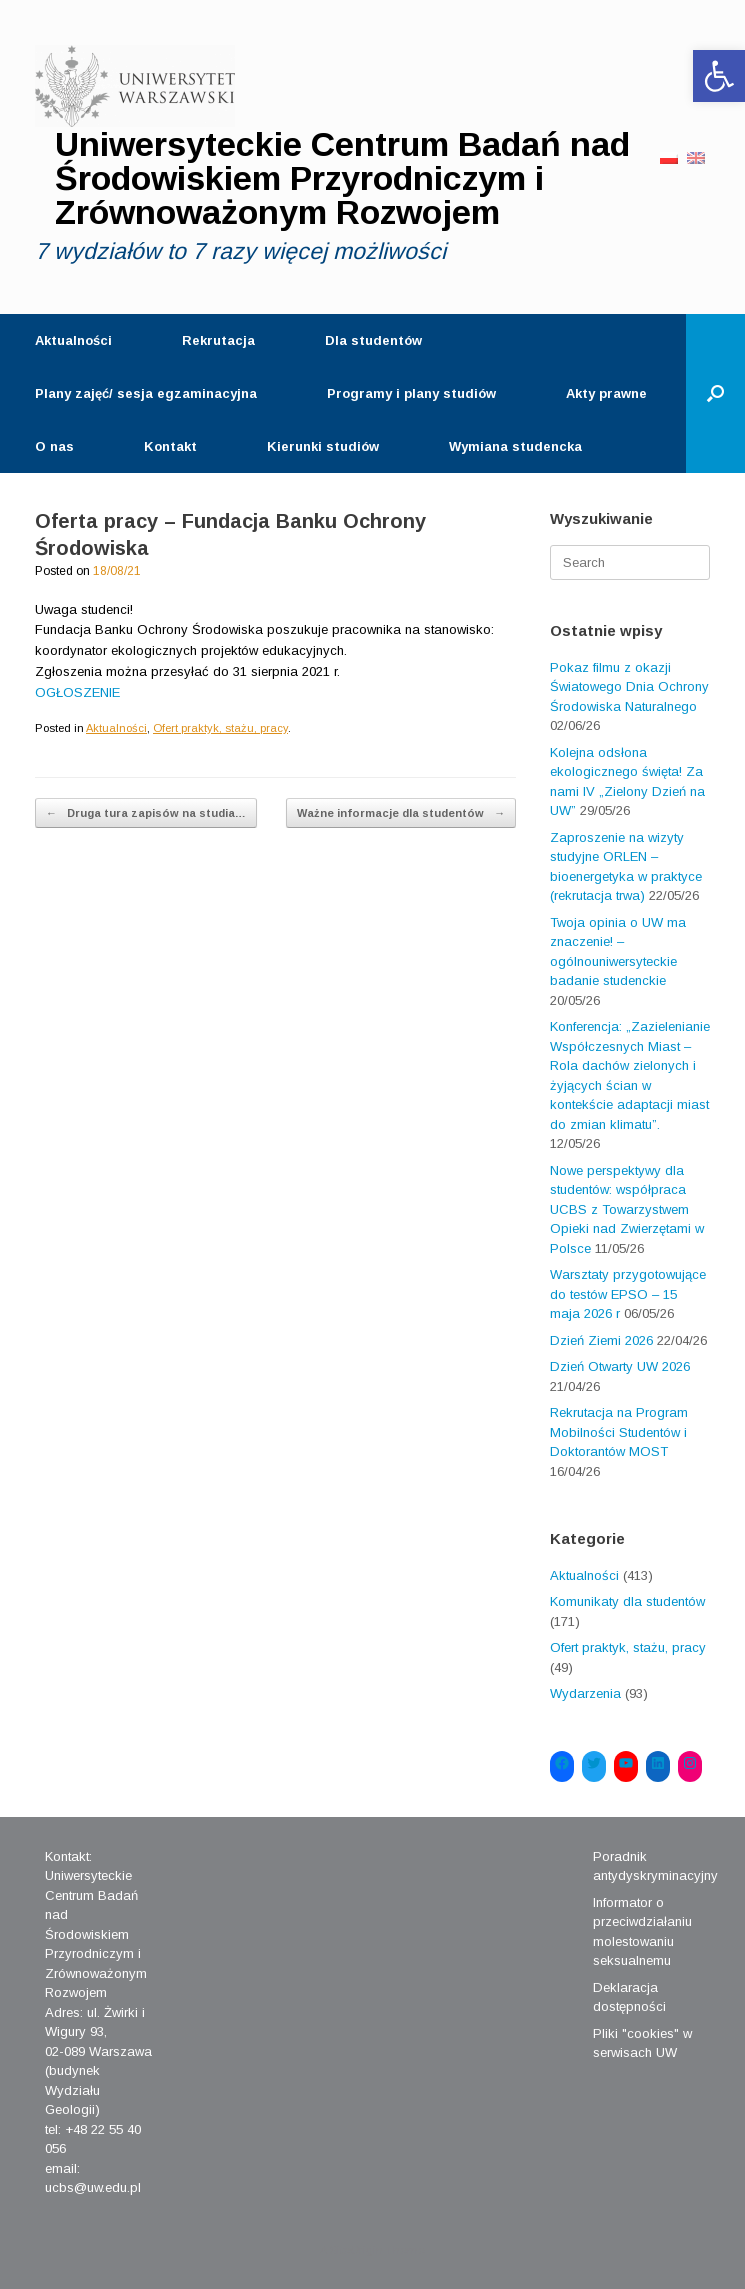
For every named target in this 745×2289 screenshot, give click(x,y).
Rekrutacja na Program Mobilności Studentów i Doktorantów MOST (619, 1432)
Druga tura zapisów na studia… (146, 813)
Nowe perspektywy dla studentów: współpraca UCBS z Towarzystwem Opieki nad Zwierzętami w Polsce (627, 1209)
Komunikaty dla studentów (627, 1601)
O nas (54, 446)
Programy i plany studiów (411, 393)
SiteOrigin (356, 2250)
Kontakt (170, 446)
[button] (719, 76)
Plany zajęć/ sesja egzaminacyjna (146, 393)
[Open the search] (715, 393)
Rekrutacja (218, 340)
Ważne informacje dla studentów (401, 813)
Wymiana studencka (515, 446)
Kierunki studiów (323, 446)
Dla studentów (373, 340)
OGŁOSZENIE (77, 692)
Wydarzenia (585, 1693)
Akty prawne (606, 393)
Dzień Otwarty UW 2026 (620, 1366)
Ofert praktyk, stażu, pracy (220, 728)
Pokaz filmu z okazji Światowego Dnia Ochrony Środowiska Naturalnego (629, 687)
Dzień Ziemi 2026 (601, 1340)
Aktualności (73, 340)
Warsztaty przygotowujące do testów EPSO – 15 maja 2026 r (628, 1294)
